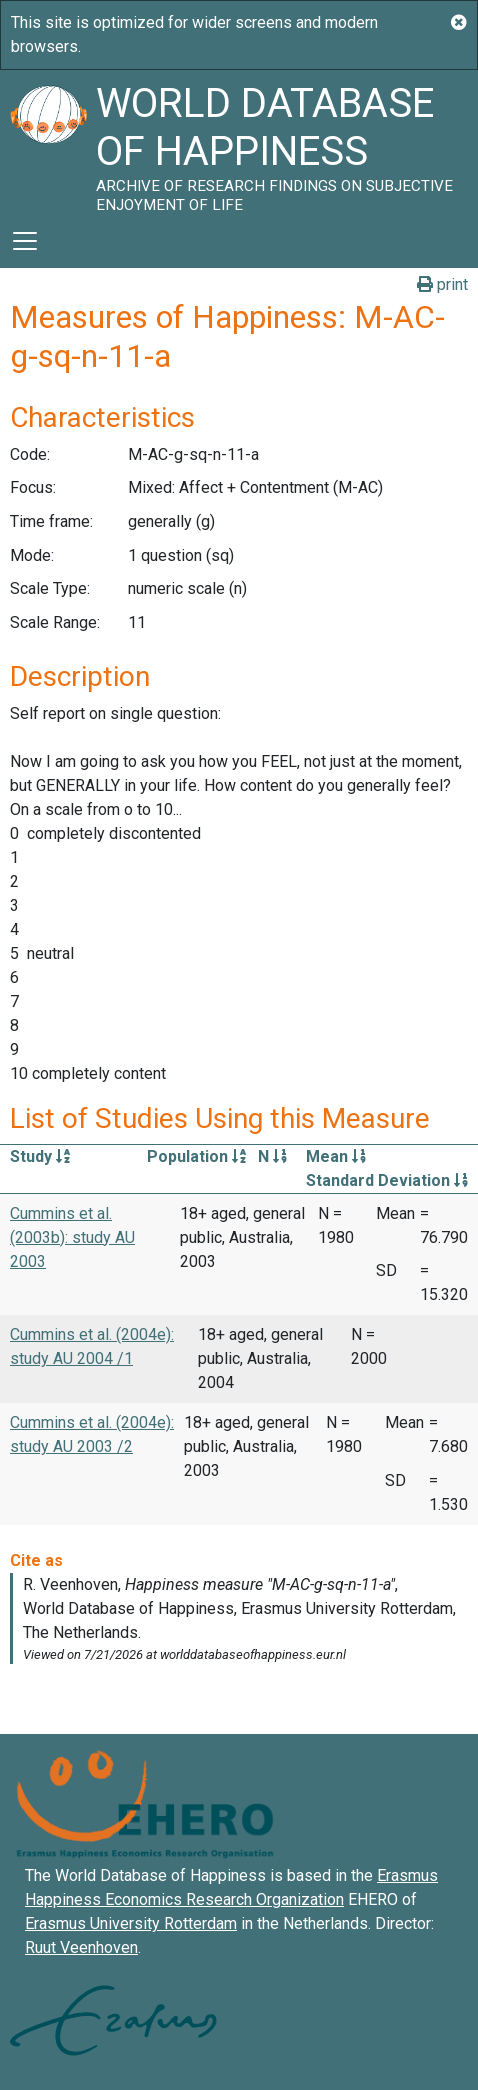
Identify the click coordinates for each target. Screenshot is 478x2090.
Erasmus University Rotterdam (131, 1923)
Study (40, 1156)
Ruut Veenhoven (81, 1947)
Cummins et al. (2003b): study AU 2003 (72, 1237)
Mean (336, 1156)
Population (196, 1156)
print (442, 284)
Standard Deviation (387, 1180)
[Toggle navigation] (25, 241)
